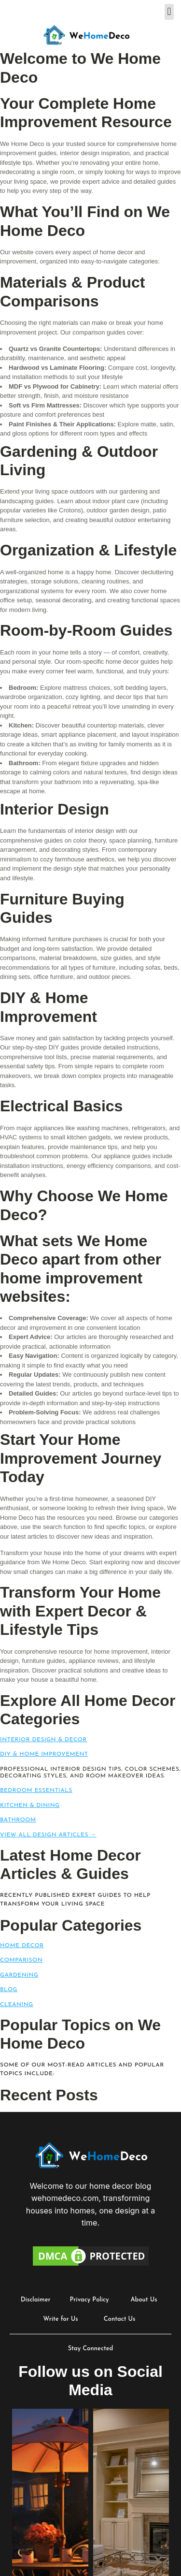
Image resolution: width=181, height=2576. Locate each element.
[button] (169, 12)
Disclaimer (36, 2300)
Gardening (19, 1975)
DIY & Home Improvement (44, 1754)
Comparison (21, 1960)
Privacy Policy (89, 2300)
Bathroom (18, 1820)
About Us (144, 2300)
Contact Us (120, 2319)
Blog (8, 1990)
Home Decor (22, 1946)
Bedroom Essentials (36, 1790)
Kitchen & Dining (30, 1805)
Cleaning (16, 2005)
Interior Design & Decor (43, 1740)
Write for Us (60, 2319)
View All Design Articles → (48, 1835)
